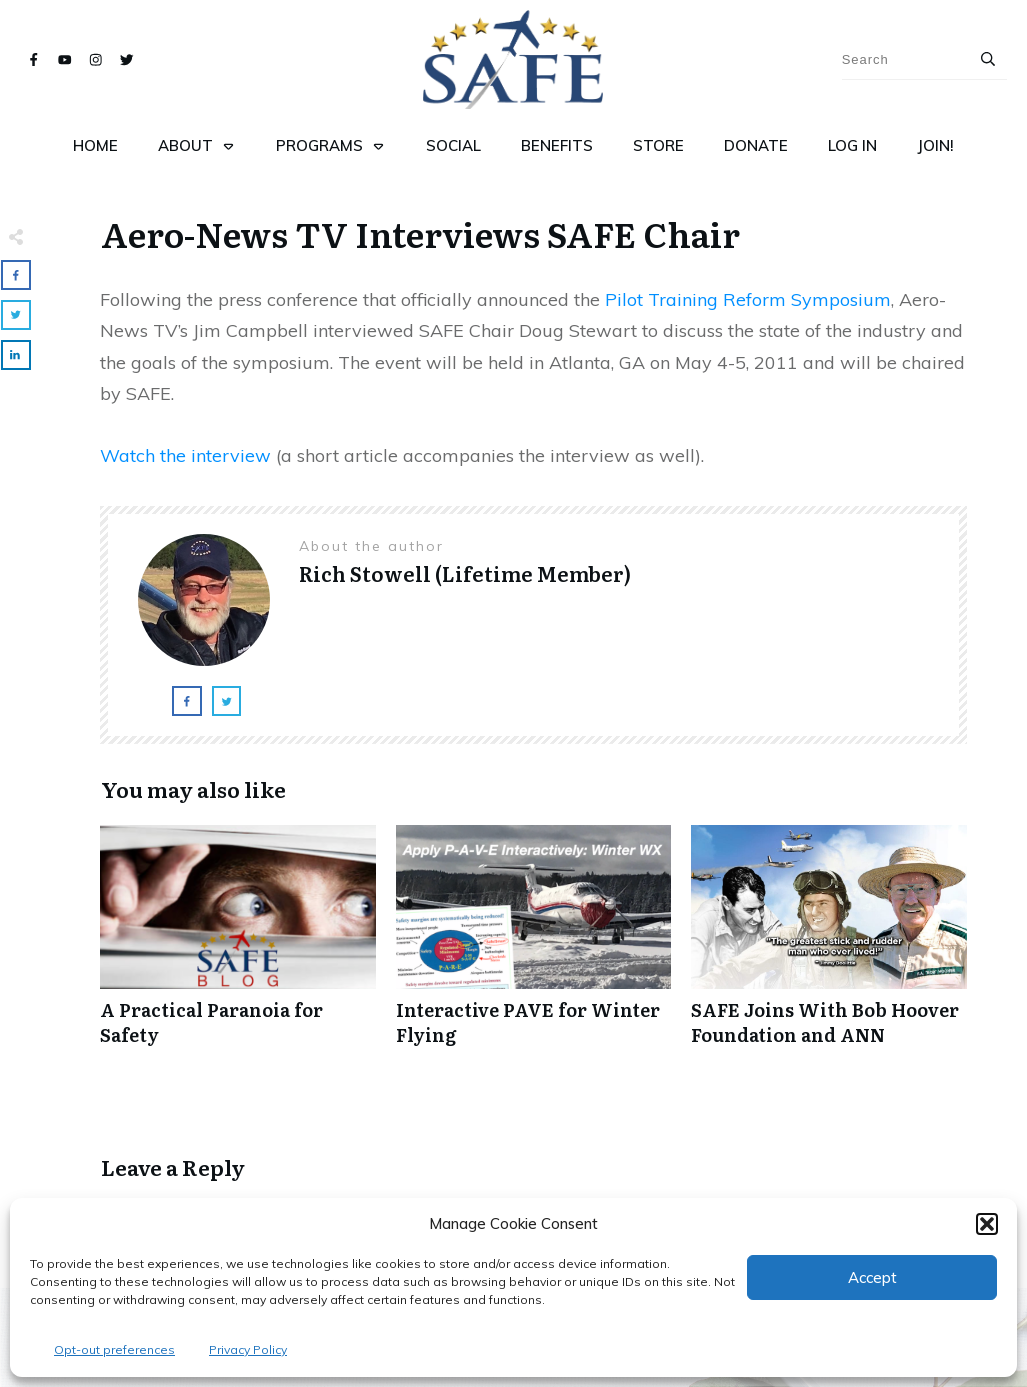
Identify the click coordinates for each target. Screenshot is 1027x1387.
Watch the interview (185, 455)
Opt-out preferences (114, 1349)
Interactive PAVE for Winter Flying (534, 946)
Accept (872, 1277)
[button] (987, 1224)
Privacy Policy (248, 1349)
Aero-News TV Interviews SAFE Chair (420, 233)
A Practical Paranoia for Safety (238, 946)
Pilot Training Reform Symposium (748, 299)
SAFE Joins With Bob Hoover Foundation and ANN (829, 946)
